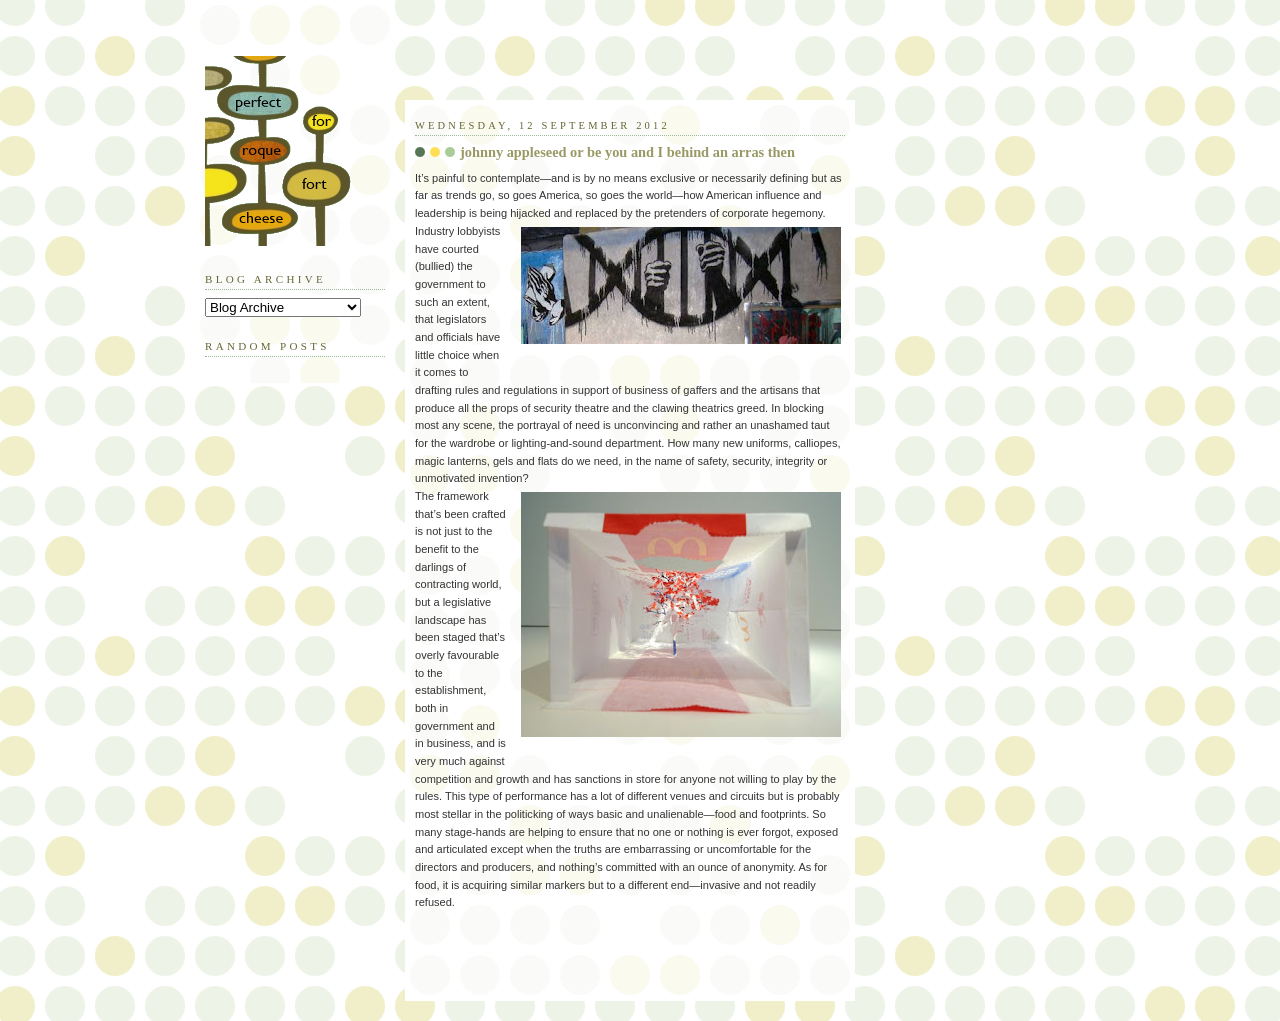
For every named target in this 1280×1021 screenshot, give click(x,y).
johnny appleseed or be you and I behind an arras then (627, 152)
